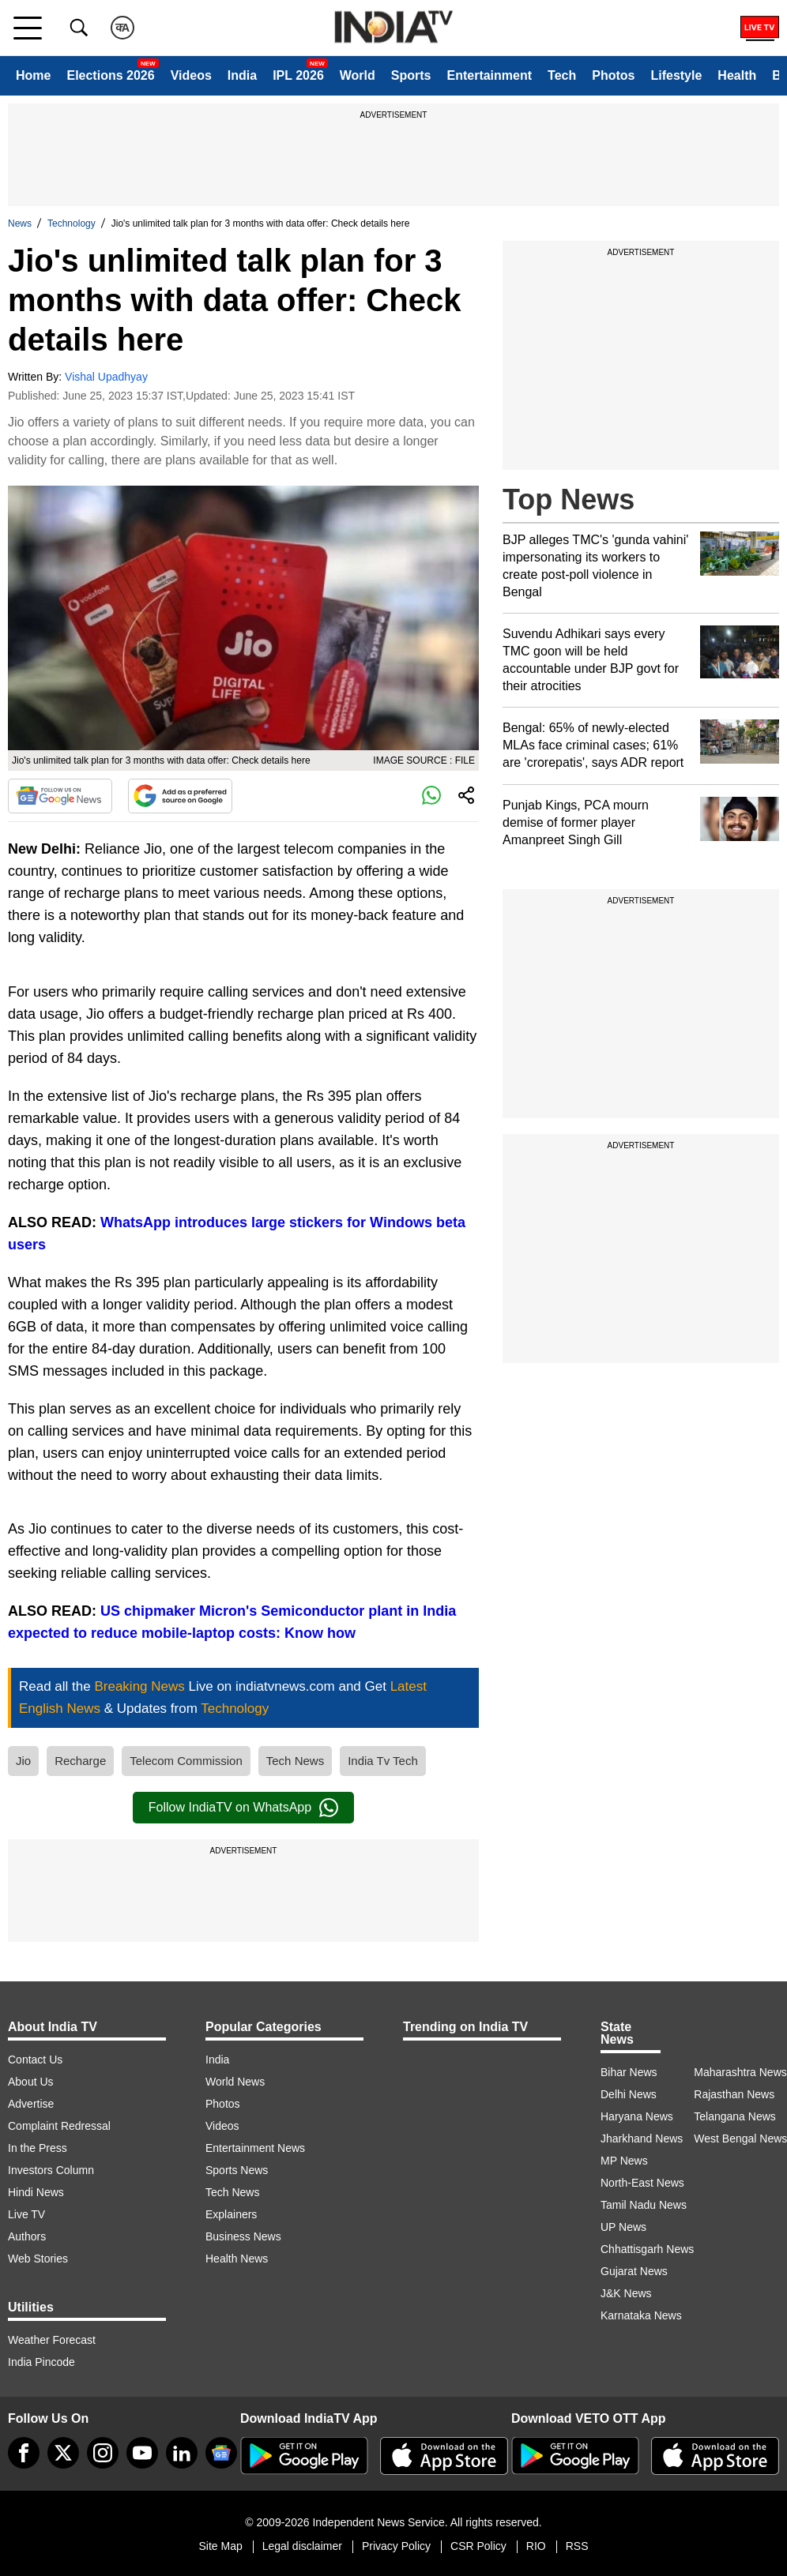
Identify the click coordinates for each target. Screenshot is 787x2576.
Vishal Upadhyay (106, 376)
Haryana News (637, 2116)
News (20, 223)
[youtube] (142, 2453)
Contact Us (35, 2059)
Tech (562, 75)
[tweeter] (63, 2453)
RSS (577, 2546)
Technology (71, 223)
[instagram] (103, 2453)
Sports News (236, 2170)
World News (235, 2081)
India (242, 75)
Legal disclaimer (302, 2546)
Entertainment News (255, 2148)
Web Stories (38, 2258)
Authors (27, 2236)
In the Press (37, 2148)
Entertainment (489, 75)
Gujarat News (634, 2271)
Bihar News (629, 2072)
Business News (243, 2236)
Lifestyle (676, 75)
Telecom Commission (186, 1760)
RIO (536, 2546)
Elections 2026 (110, 75)
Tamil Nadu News (644, 2205)
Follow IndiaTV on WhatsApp (243, 1807)
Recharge (80, 1760)
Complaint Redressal (59, 2126)
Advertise (31, 2103)
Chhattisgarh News (647, 2249)
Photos (613, 75)
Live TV (26, 2214)
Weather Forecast (52, 2340)
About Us (31, 2081)
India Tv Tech (383, 1760)
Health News (236, 2258)
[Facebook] (24, 2453)
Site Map (220, 2546)
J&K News (626, 2293)
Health (736, 75)
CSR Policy (478, 2546)
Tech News (295, 1760)
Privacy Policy (396, 2546)
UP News (623, 2227)
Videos (191, 75)
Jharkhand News (642, 2138)
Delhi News (629, 2094)
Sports (411, 75)
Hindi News (36, 2192)
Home (33, 75)
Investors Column (51, 2170)
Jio (23, 1760)
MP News (624, 2160)
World (357, 75)
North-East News (642, 2182)
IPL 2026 (298, 75)
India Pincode (41, 2362)
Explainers (231, 2214)
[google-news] (221, 2453)
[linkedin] (182, 2453)
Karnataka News (641, 2315)
